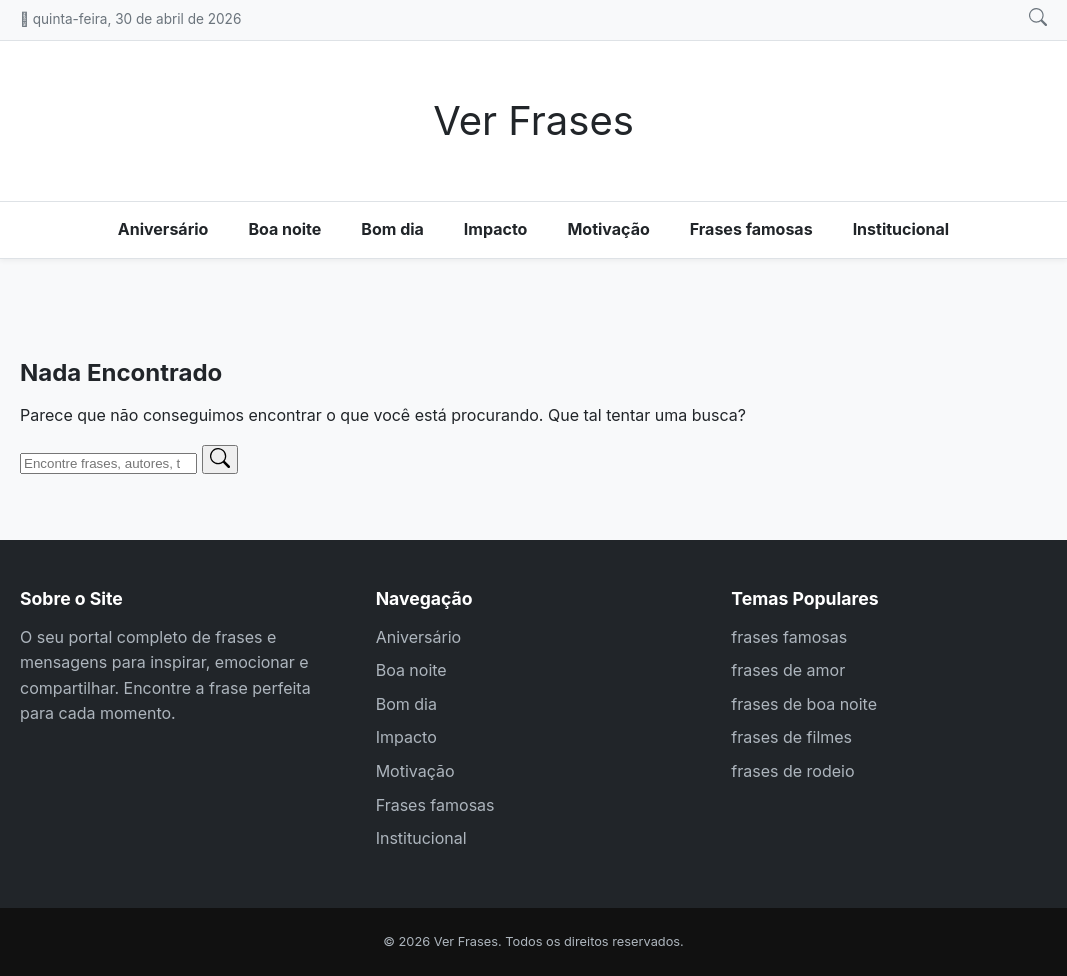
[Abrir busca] (1038, 18)
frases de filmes (791, 737)
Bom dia (392, 229)
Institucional (901, 229)
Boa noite (284, 229)
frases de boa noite (804, 704)
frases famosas (789, 637)
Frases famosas (751, 229)
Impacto (496, 229)
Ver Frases (533, 120)
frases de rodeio (792, 771)
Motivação (608, 229)
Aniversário (163, 229)
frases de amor (788, 670)
